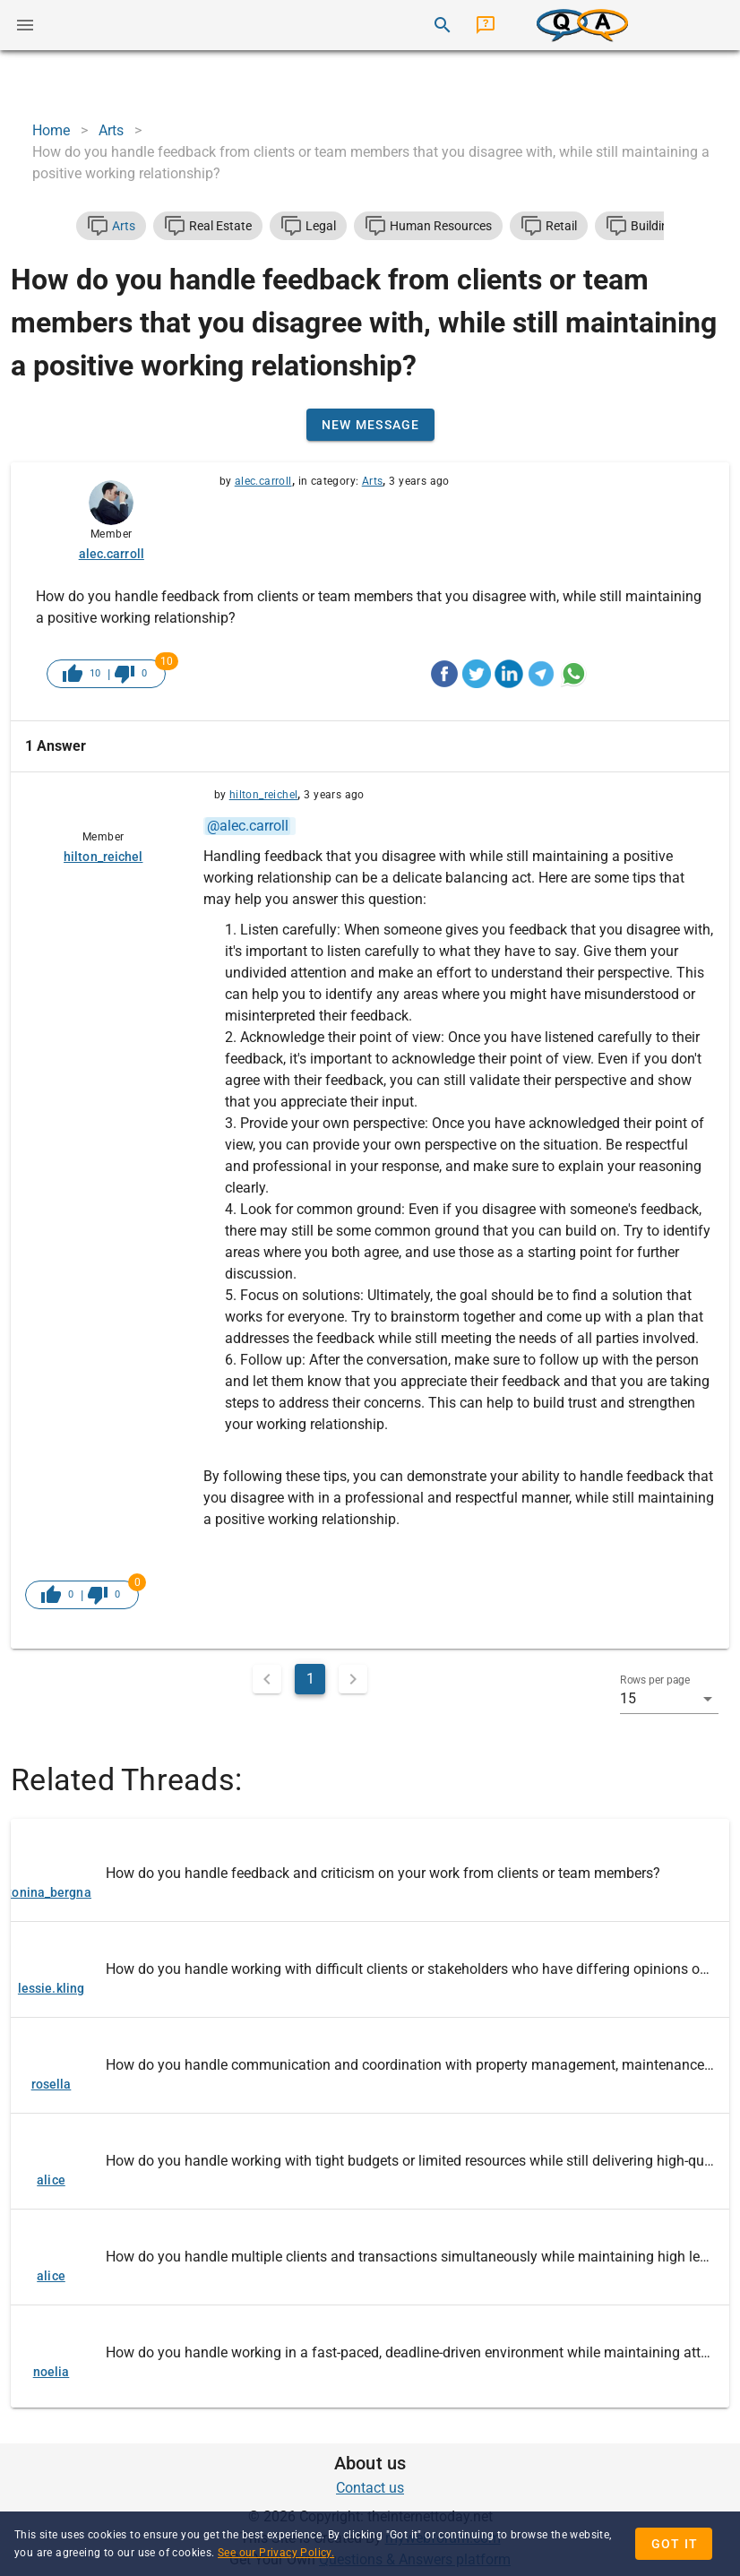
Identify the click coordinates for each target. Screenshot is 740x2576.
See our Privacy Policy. (276, 2552)
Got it (675, 2544)
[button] (669, 1698)
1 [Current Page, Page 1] (310, 1678)
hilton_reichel (263, 794)
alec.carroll (263, 481)
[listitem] (370, 1873)
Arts (372, 481)
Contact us (370, 2487)
